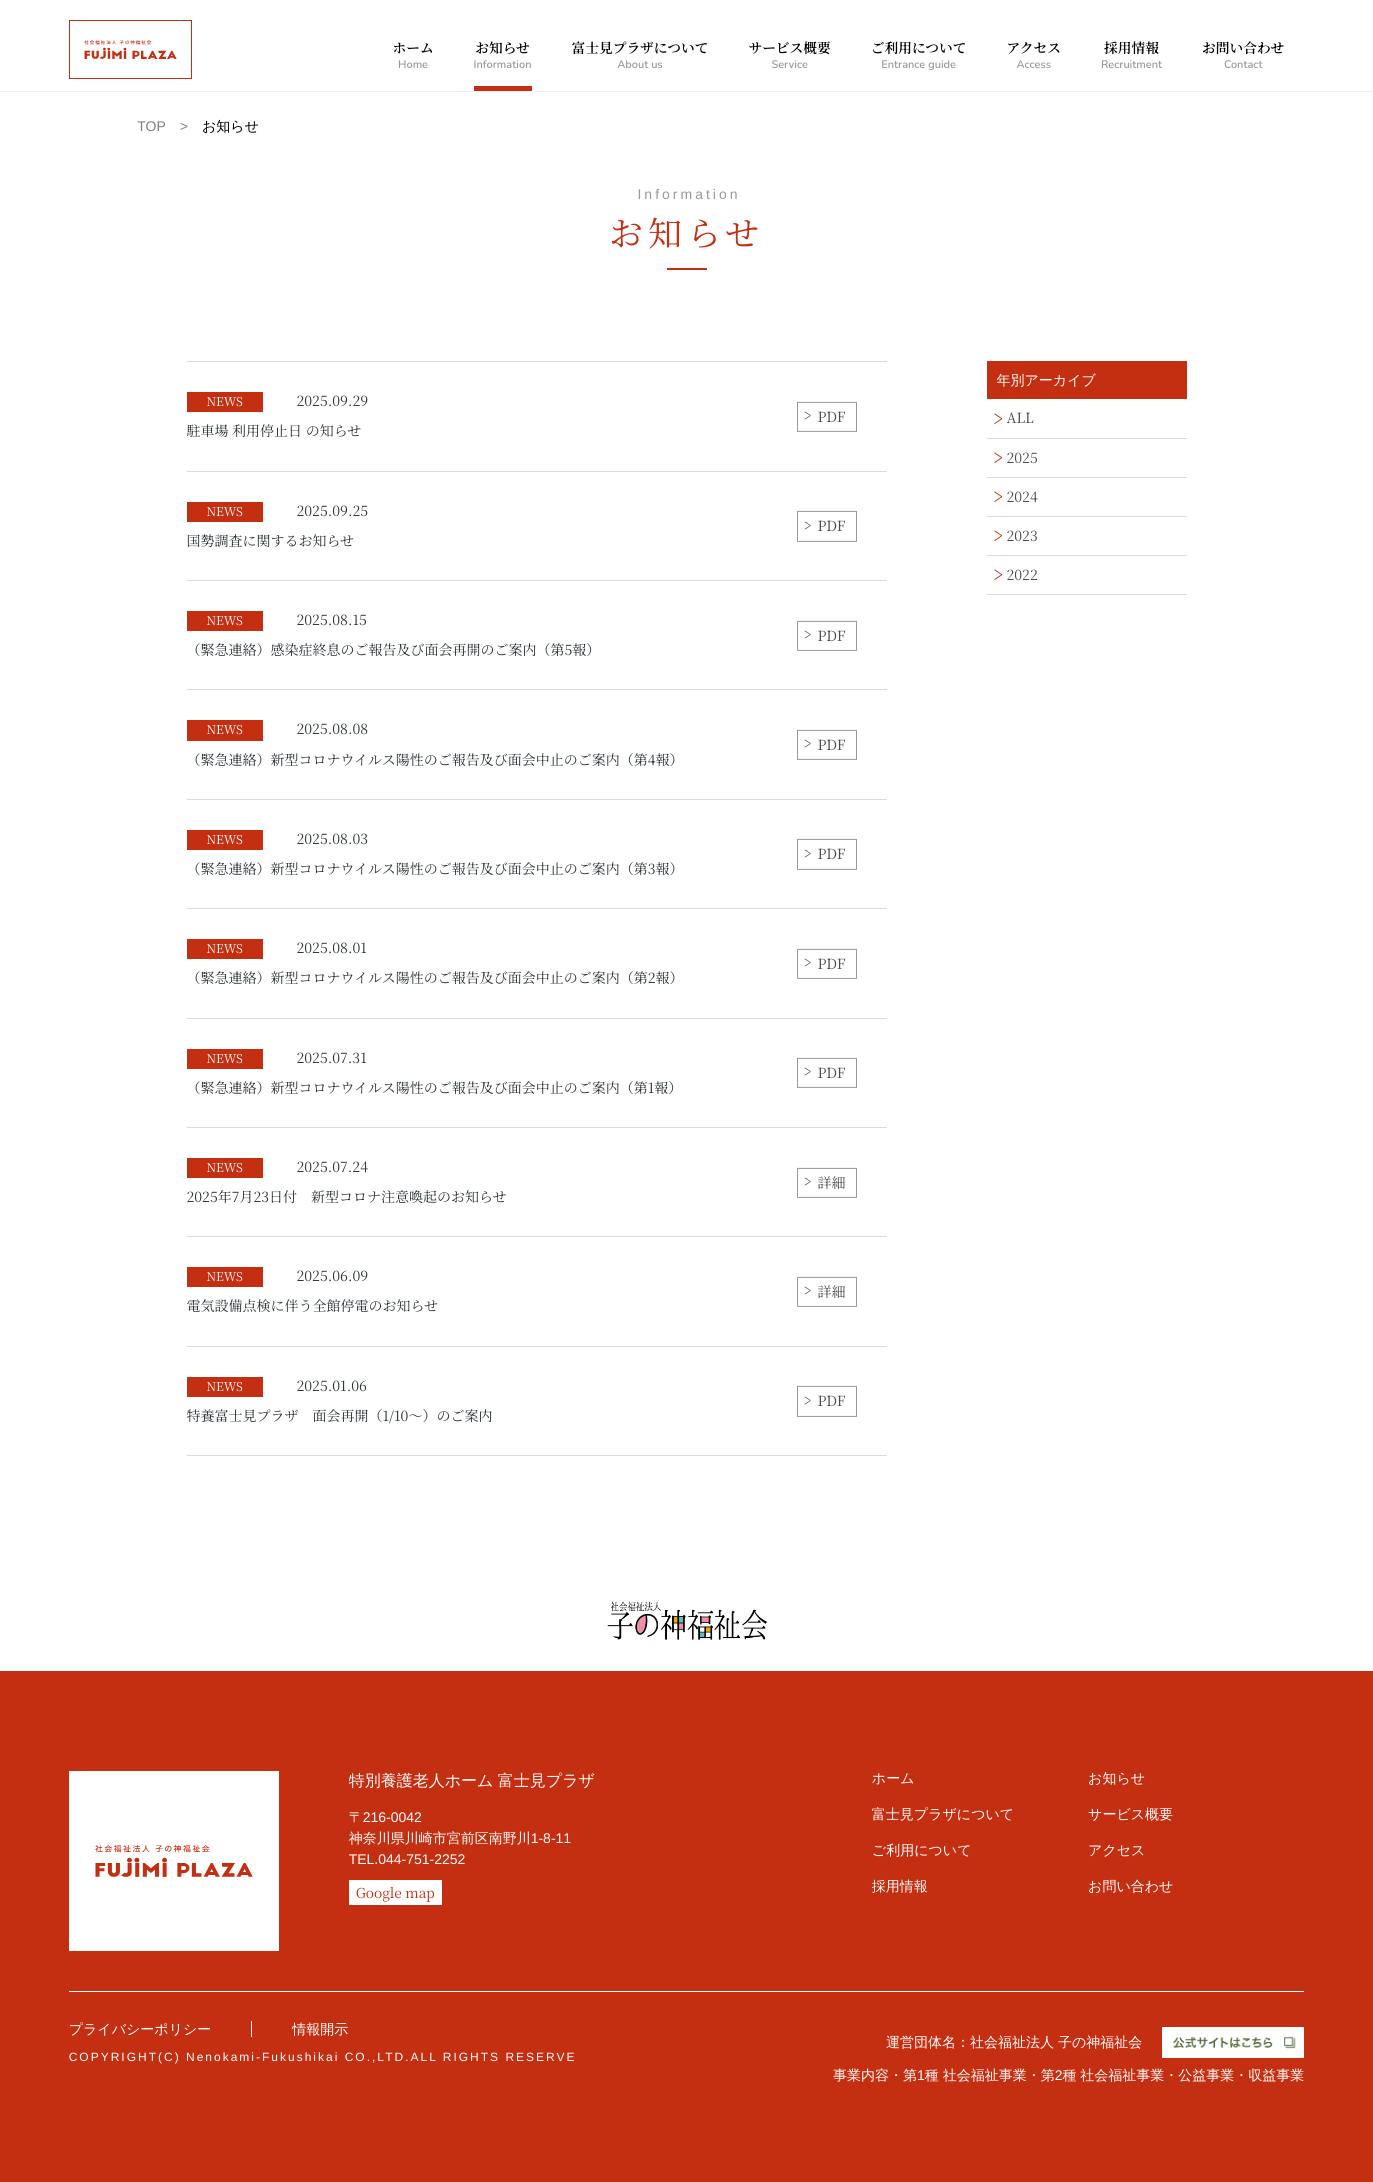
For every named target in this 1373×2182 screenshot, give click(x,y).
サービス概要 (789, 57)
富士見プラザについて (640, 57)
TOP (151, 126)
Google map (395, 1892)
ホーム (412, 57)
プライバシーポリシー (140, 2029)
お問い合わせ (1243, 57)
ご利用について (919, 57)
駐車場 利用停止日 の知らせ (278, 416)
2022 (1022, 575)
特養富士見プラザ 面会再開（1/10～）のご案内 (340, 1401)
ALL (1020, 418)
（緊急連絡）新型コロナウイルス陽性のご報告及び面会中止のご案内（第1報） (435, 1073)
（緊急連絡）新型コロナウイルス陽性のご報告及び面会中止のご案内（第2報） (435, 963)
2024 (1022, 497)
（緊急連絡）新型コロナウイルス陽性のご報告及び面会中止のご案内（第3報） (435, 854)
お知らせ (503, 57)
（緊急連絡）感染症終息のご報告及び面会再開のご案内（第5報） (394, 635)
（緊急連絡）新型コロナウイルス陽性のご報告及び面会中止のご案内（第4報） (435, 744)
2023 (1022, 536)
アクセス (1034, 57)
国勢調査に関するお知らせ (278, 526)
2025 (1022, 458)
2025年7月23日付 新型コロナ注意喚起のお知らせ (347, 1182)
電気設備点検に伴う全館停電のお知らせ (313, 1291)
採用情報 (1131, 57)
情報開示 (320, 2029)
